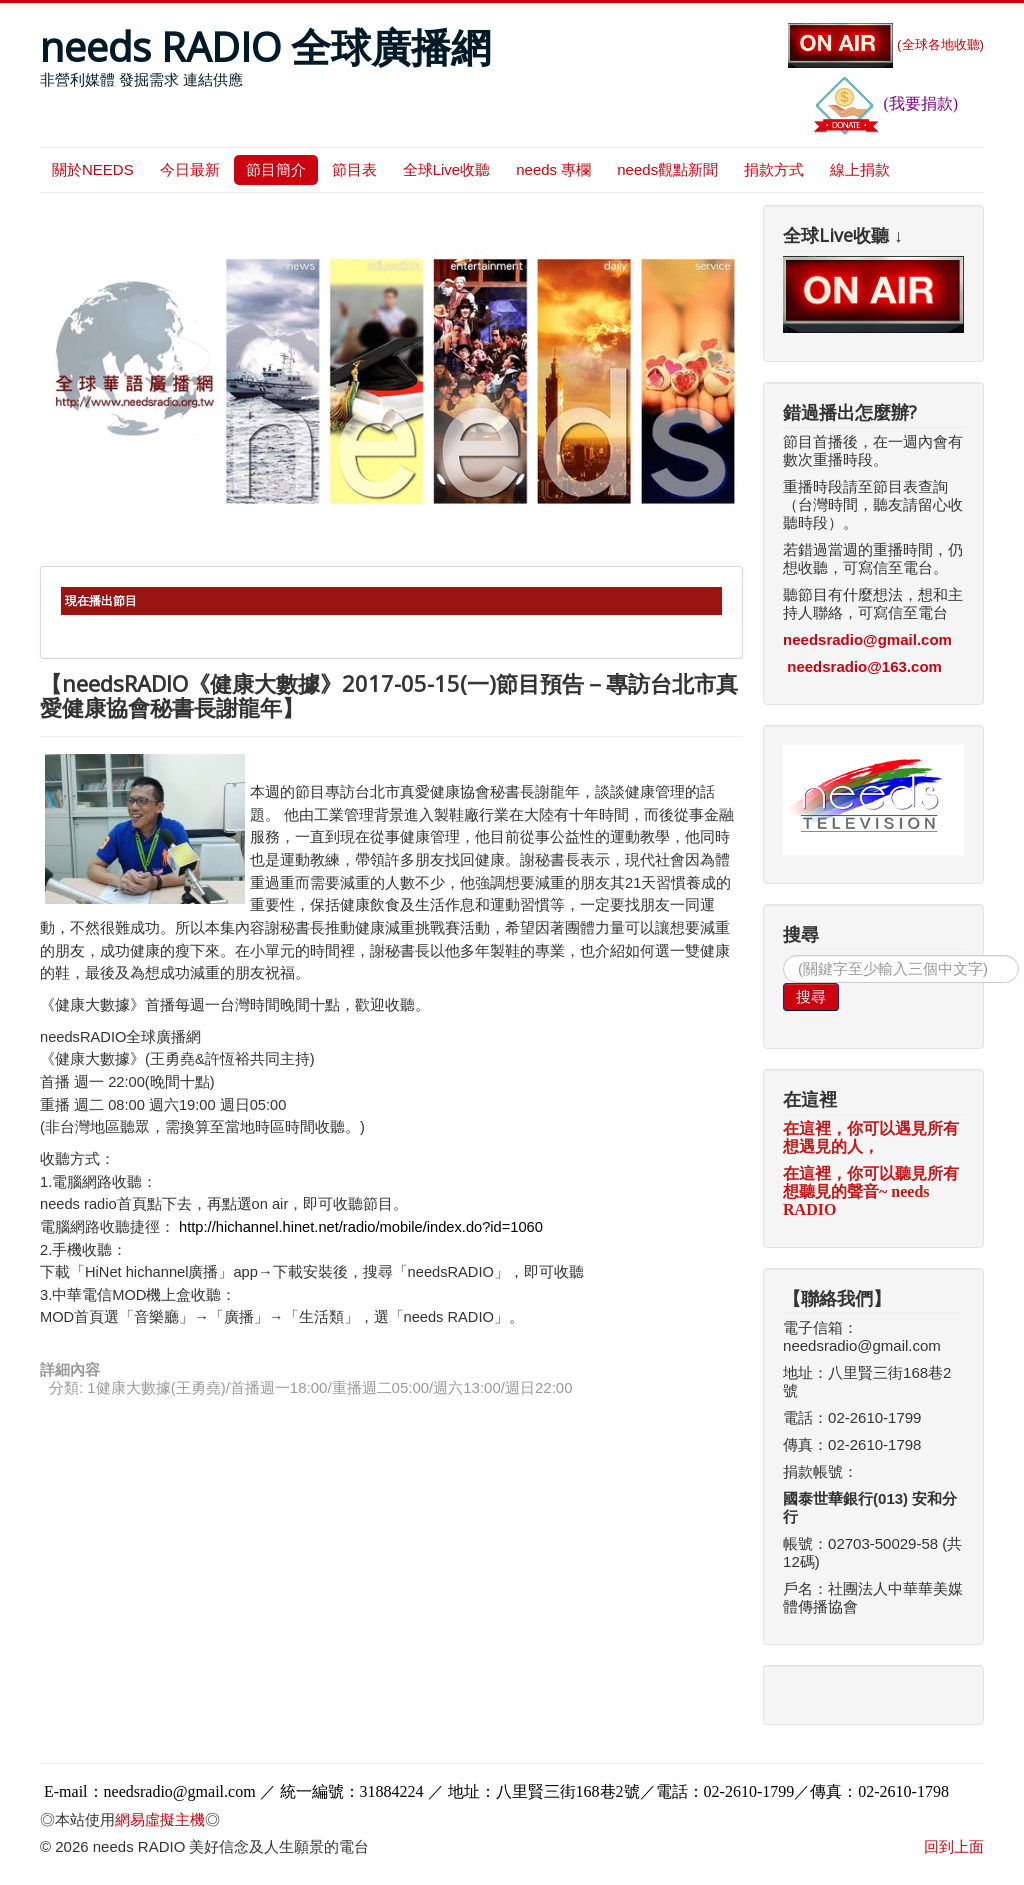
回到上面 (954, 1846)
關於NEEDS (93, 169)
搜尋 (811, 996)
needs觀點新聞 (667, 169)
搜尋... (783, 955)
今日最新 (190, 169)
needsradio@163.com (864, 666)
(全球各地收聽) (886, 44)
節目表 (354, 169)
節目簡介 (276, 169)
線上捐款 (860, 169)
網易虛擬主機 (160, 1819)
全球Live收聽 (447, 169)
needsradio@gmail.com (867, 639)
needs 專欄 (553, 169)
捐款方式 (774, 169)
